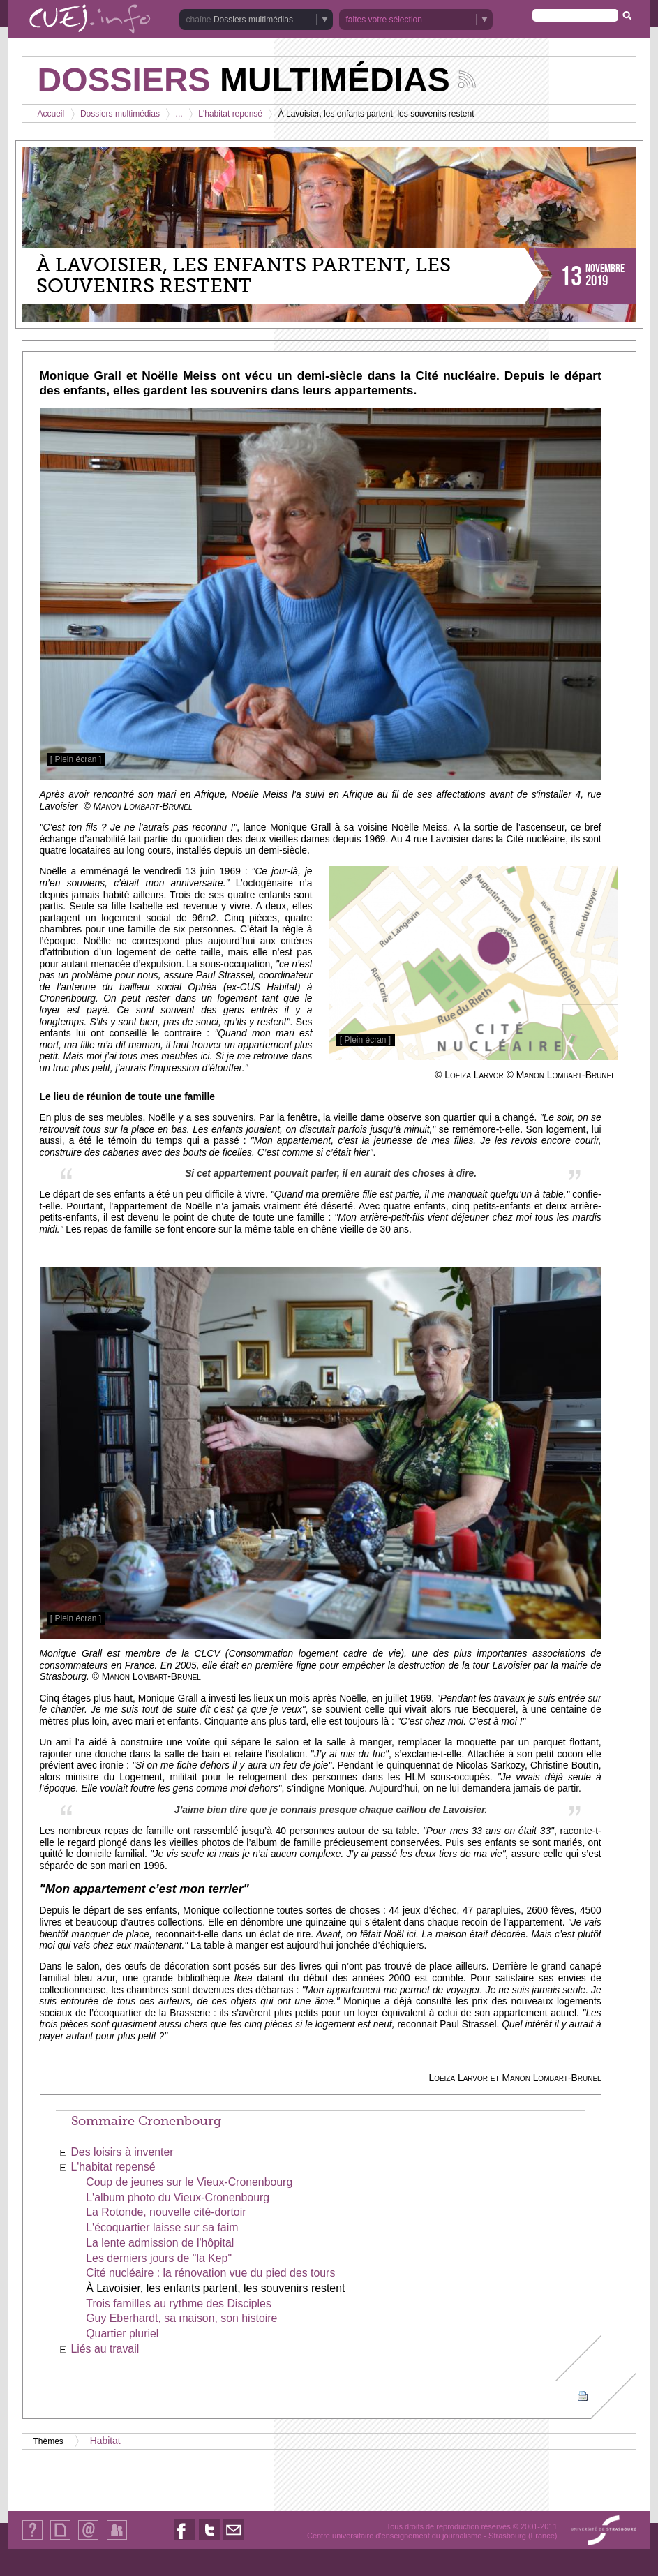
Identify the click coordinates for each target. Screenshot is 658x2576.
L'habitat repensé (230, 114)
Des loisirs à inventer (121, 2152)
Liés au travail (104, 2349)
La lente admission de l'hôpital (160, 2243)
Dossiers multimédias (253, 19)
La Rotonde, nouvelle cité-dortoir (166, 2212)
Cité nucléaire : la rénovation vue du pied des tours (210, 2273)
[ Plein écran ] (75, 759)
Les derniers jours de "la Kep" (159, 2258)
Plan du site (60, 2539)
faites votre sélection (384, 19)
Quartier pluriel (122, 2333)
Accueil (51, 114)
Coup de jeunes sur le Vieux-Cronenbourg (189, 2182)
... (179, 114)
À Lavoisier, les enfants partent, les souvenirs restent (215, 2288)
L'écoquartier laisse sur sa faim (162, 2227)
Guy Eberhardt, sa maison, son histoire (181, 2318)
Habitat (105, 2441)
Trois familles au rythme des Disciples (178, 2303)
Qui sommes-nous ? (32, 2539)
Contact (88, 2539)
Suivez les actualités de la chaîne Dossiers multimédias (467, 79)
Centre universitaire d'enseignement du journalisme (394, 2535)
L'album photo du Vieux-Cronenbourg (177, 2197)
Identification (117, 2539)
